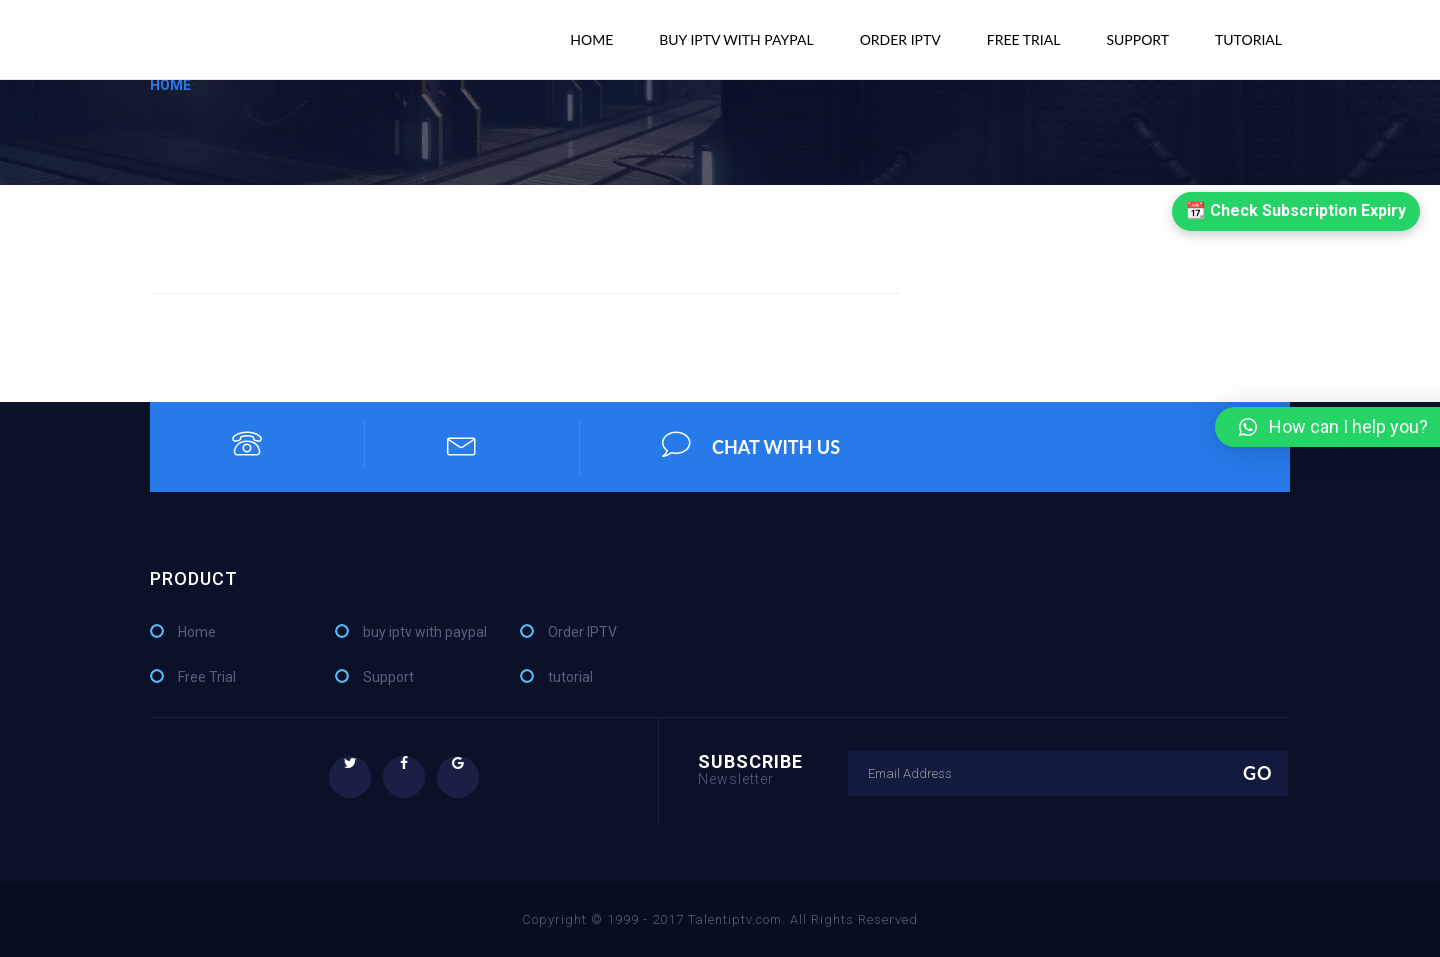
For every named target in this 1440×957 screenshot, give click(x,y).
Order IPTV (900, 39)
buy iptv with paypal (736, 39)
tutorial (1248, 39)
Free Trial (1024, 39)
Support (1137, 39)
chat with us (751, 444)
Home (591, 39)
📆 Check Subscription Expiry (1296, 210)
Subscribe (750, 768)
